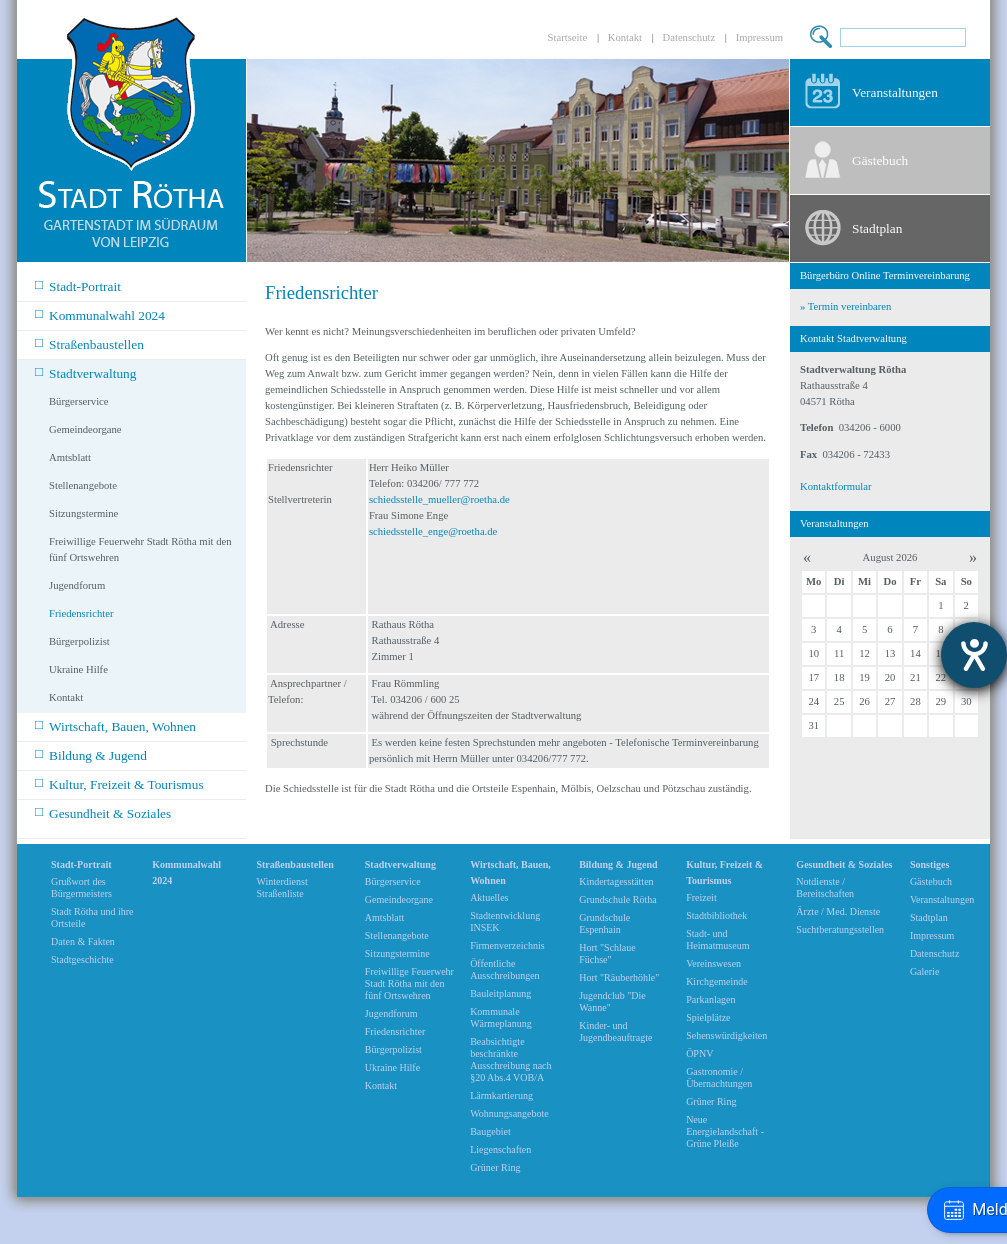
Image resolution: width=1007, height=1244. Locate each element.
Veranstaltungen (895, 92)
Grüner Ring (495, 1167)
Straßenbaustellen (89, 343)
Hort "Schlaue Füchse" (607, 953)
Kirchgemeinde (717, 981)
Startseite (568, 37)
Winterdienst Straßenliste (281, 887)
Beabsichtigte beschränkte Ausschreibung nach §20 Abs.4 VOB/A (510, 1059)
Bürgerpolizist (79, 641)
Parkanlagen (710, 999)
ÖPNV (699, 1053)
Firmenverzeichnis (507, 945)
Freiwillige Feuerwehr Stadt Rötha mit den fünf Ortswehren (140, 549)
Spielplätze (708, 1017)
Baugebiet (490, 1131)
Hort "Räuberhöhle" (619, 977)
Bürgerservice (79, 401)
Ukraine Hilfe (78, 669)
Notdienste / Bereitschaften (825, 887)
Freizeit (701, 897)
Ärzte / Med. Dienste (838, 911)
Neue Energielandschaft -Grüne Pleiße (725, 1131)
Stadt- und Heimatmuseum (717, 939)
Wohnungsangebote (509, 1113)
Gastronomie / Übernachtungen (719, 1077)
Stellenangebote (83, 485)
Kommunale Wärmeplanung (501, 1017)
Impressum (759, 37)
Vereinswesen (713, 963)
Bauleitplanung (500, 993)
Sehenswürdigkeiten (726, 1035)
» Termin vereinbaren (845, 306)
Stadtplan (877, 228)
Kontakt (625, 37)
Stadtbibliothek (716, 915)
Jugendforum (77, 585)
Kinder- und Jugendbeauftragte (615, 1031)
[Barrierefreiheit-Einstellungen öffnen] (974, 655)
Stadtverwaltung (85, 372)
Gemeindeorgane (85, 429)
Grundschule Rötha (618, 899)
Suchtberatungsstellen (840, 929)
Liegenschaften (500, 1149)
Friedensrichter (81, 613)
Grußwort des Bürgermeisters (81, 887)
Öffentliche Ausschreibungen (504, 969)
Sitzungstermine (83, 513)
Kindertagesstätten (616, 881)
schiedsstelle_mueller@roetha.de (439, 499)
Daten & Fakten (83, 941)
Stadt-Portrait (78, 285)
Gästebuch (880, 160)
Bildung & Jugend (91, 754)
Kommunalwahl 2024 (100, 314)
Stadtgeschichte (82, 959)
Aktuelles (489, 897)
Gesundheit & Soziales (103, 812)
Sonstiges (929, 864)
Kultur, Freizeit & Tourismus (119, 783)
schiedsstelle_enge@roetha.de (433, 531)
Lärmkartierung (501, 1095)
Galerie (924, 971)
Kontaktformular (836, 486)
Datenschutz (689, 37)
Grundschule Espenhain (604, 923)
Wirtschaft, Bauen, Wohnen (115, 725)
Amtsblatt (70, 457)
